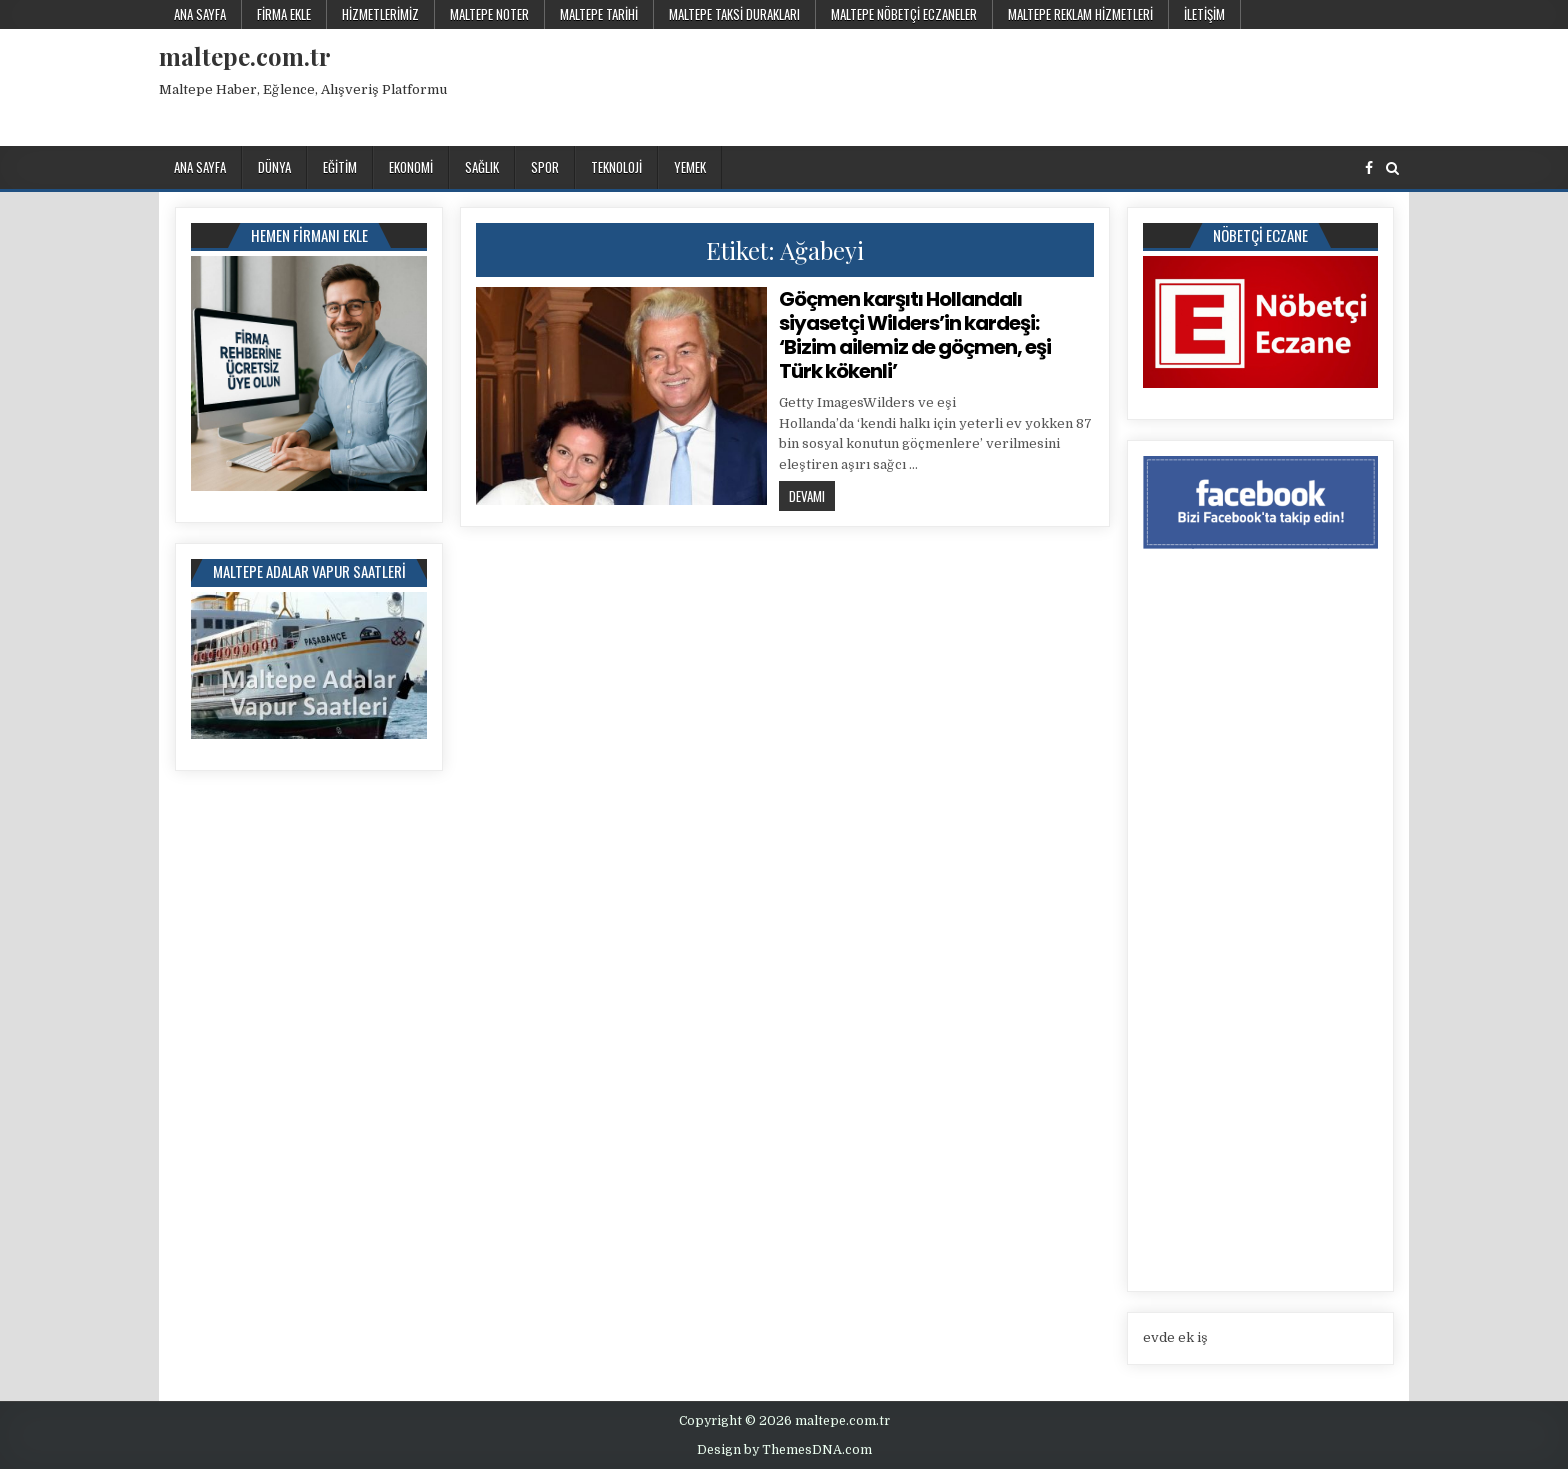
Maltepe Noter (489, 14)
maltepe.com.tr (245, 56)
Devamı (812, 495)
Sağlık (482, 167)
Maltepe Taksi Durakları (734, 14)
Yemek (690, 167)
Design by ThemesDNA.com (784, 1450)
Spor (545, 167)
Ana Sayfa (200, 14)
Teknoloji (616, 167)
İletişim (1204, 14)
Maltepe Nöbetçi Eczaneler (904, 14)
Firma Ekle (284, 14)
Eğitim (340, 167)
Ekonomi (411, 167)
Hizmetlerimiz (380, 14)
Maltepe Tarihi (599, 14)
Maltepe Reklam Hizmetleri (1080, 14)
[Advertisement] (1044, 84)
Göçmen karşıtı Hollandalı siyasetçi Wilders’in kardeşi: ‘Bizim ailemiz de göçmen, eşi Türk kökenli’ (915, 335)
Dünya (274, 167)
